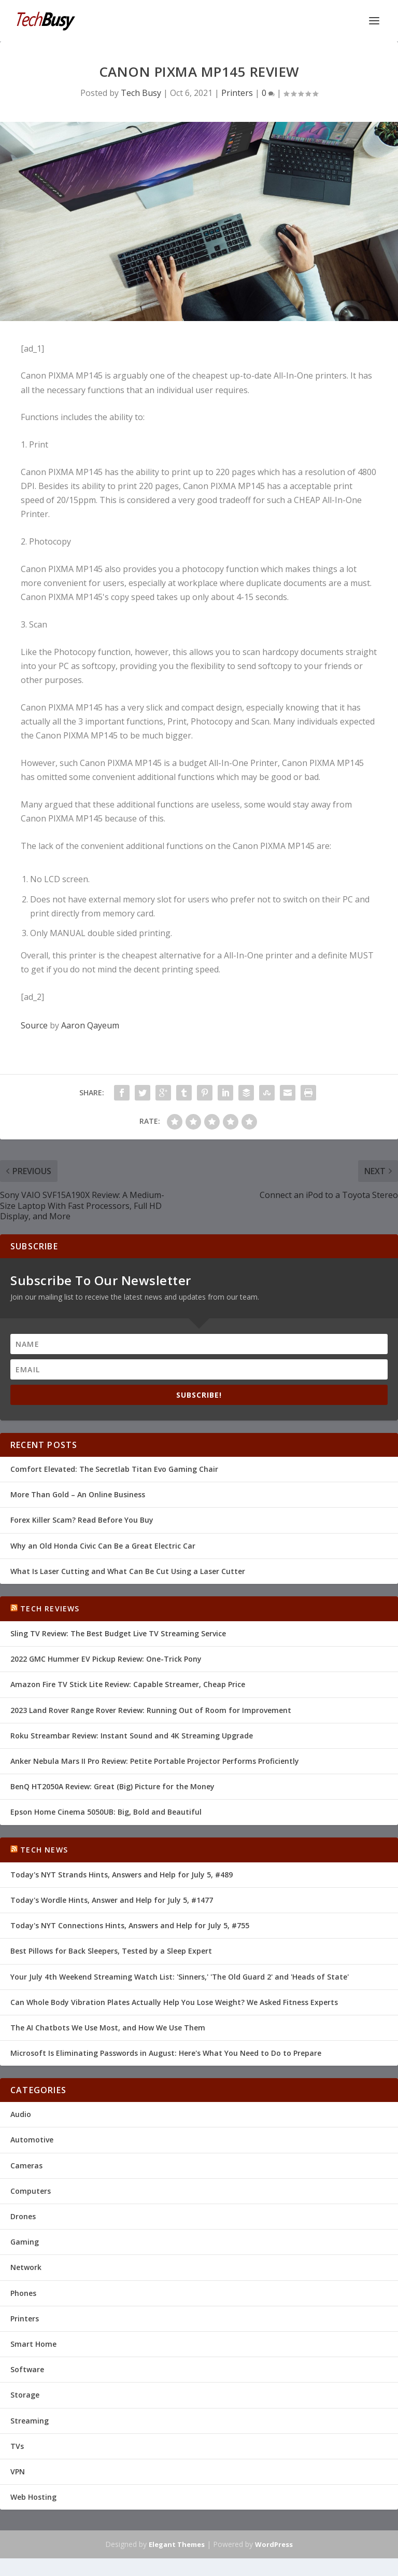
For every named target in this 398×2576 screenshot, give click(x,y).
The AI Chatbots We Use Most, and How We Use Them (107, 2027)
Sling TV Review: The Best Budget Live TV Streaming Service (118, 1633)
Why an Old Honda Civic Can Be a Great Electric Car (102, 1546)
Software (27, 2369)
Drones (23, 2216)
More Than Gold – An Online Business (77, 1494)
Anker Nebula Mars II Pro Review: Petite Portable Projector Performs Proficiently (154, 1761)
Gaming (24, 2242)
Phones (23, 2293)
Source (34, 1025)
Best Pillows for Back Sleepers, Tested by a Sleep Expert (111, 1951)
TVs (17, 2446)
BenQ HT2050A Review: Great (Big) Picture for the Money (112, 1786)
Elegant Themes (177, 2544)
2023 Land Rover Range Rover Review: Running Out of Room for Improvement (150, 1710)
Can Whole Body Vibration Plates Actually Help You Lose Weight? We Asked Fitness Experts (174, 2002)
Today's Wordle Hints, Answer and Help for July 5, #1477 (111, 1900)
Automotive (31, 2140)
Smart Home (33, 2344)
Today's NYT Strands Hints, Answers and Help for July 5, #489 (121, 1874)
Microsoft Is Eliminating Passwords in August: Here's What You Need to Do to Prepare (165, 2053)
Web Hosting (33, 2497)
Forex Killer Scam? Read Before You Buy (81, 1520)
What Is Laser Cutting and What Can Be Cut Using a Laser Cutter (127, 1571)
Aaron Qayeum (90, 1025)
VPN (17, 2471)
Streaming (29, 2421)
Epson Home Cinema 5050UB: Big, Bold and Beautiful (106, 1812)
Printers (237, 93)
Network (25, 2267)
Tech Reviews (49, 1608)
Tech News (44, 1850)
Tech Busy (141, 93)
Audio (20, 2114)
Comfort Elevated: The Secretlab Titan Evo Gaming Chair (114, 1469)
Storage (24, 2395)
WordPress (274, 2544)
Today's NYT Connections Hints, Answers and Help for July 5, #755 (129, 1925)
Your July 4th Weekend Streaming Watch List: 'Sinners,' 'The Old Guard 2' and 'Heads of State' (179, 1977)
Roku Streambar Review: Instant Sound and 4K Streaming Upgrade (131, 1735)
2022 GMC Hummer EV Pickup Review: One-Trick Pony (106, 1659)
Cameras (26, 2165)
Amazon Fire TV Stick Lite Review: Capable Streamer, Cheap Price (127, 1684)
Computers (30, 2191)
